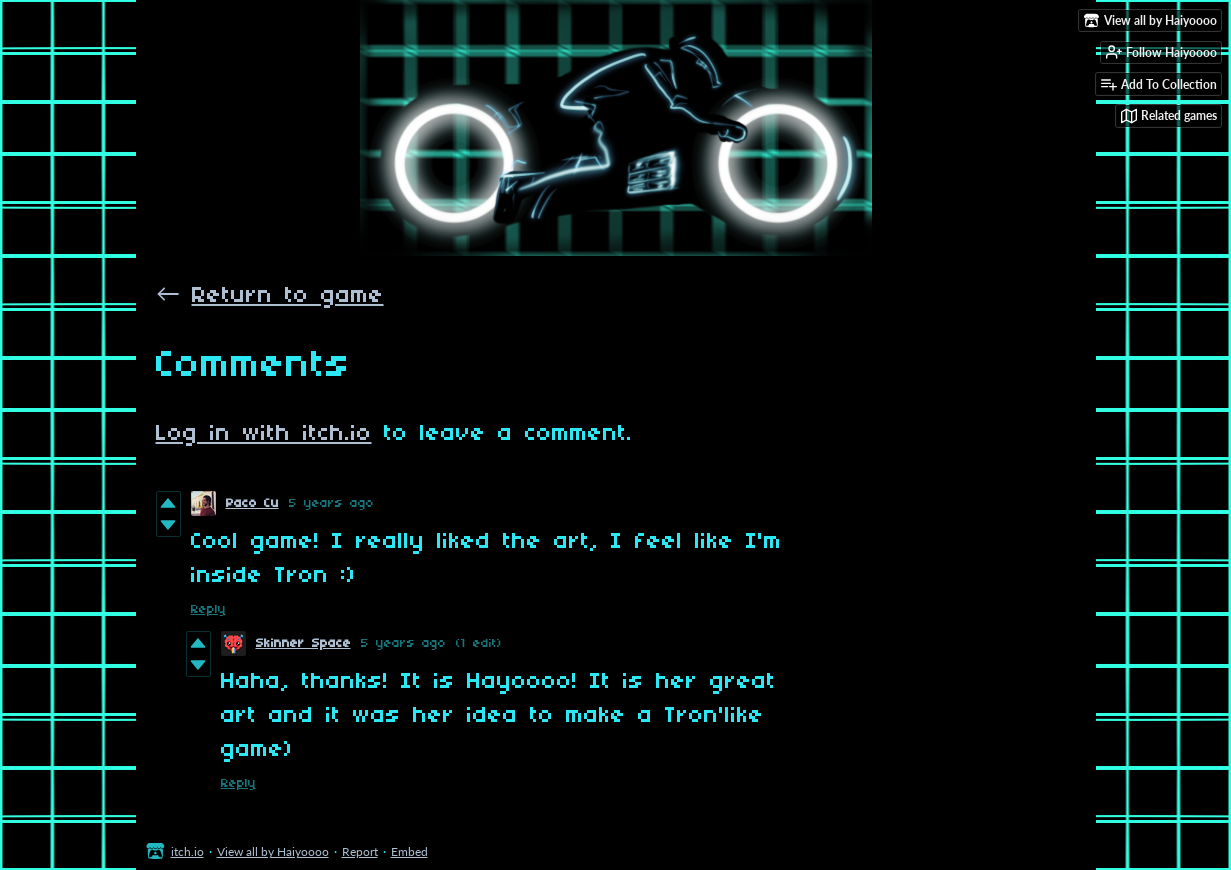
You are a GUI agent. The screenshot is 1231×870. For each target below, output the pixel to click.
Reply (208, 609)
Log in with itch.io (264, 434)
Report (360, 851)
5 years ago (331, 503)
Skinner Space (303, 643)
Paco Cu (252, 503)
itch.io (187, 851)
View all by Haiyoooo (273, 851)
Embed (409, 851)
